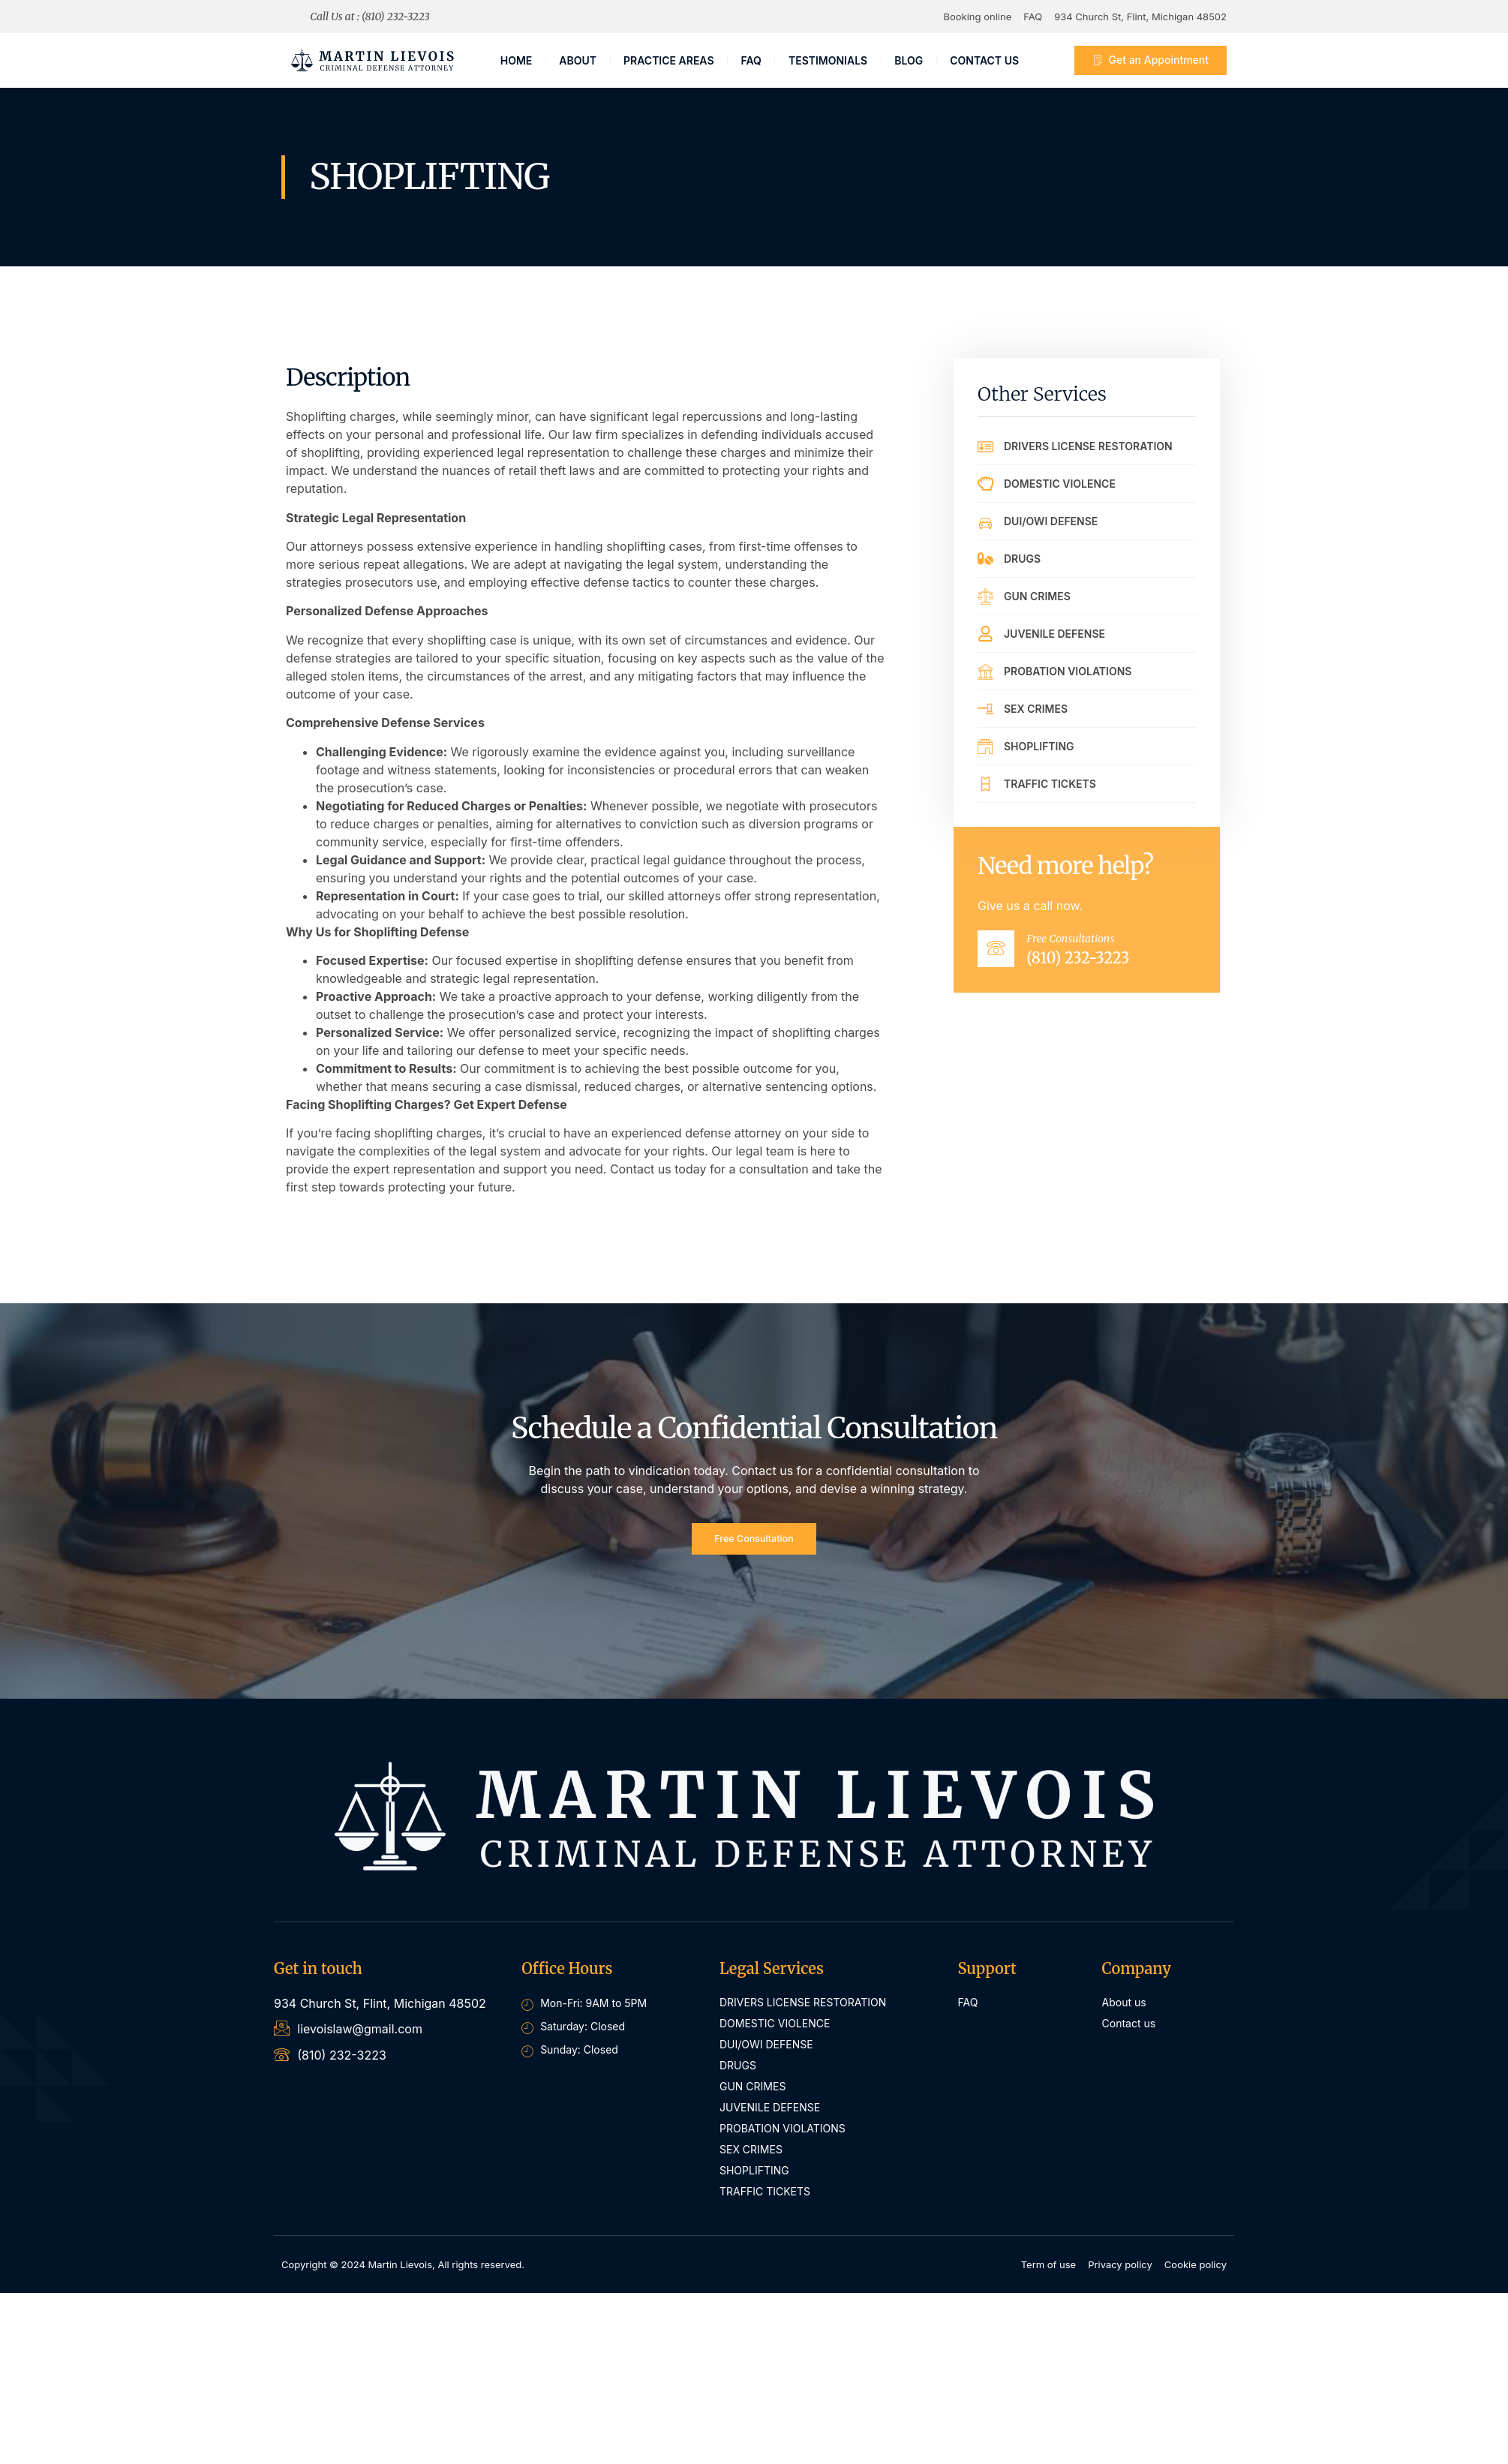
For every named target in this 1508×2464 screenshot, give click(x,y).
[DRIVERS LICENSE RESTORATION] (985, 446)
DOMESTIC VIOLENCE (1060, 483)
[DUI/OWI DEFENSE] (985, 521)
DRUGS (1022, 558)
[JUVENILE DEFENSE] (985, 634)
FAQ (751, 60)
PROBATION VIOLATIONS (1067, 671)
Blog (908, 60)
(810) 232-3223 (1093, 964)
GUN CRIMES (1037, 596)
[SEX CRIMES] (985, 709)
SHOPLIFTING (1039, 746)
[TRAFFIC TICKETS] (985, 784)
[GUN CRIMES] (985, 596)
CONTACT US (984, 60)
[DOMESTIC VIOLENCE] (985, 483)
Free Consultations (1086, 945)
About (577, 60)
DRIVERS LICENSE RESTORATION (1088, 446)
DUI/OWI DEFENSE (1051, 521)
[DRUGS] (985, 558)
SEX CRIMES (1036, 708)
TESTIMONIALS (828, 60)
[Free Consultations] (1004, 956)
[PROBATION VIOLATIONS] (985, 671)
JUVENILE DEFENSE (1054, 633)
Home (516, 60)
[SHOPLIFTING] (985, 746)
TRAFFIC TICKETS (1050, 783)
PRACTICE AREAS (668, 60)
